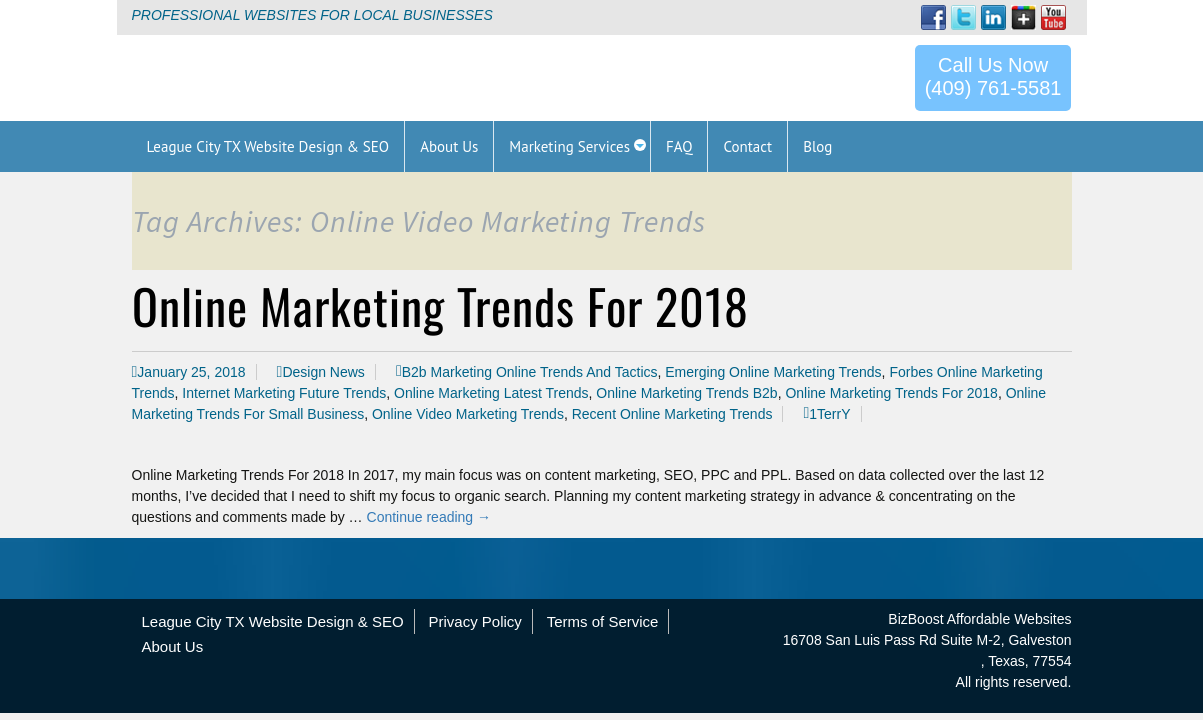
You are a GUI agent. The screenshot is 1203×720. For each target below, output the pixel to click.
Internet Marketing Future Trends (284, 393)
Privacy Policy (474, 621)
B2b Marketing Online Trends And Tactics (530, 372)
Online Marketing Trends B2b (686, 393)
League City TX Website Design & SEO (273, 621)
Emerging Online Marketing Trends (773, 372)
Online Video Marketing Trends (468, 414)
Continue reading (429, 517)
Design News (323, 372)
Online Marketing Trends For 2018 (440, 305)
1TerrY (829, 414)
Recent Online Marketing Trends (672, 414)
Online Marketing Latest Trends (491, 393)
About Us (173, 646)
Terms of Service (603, 621)
